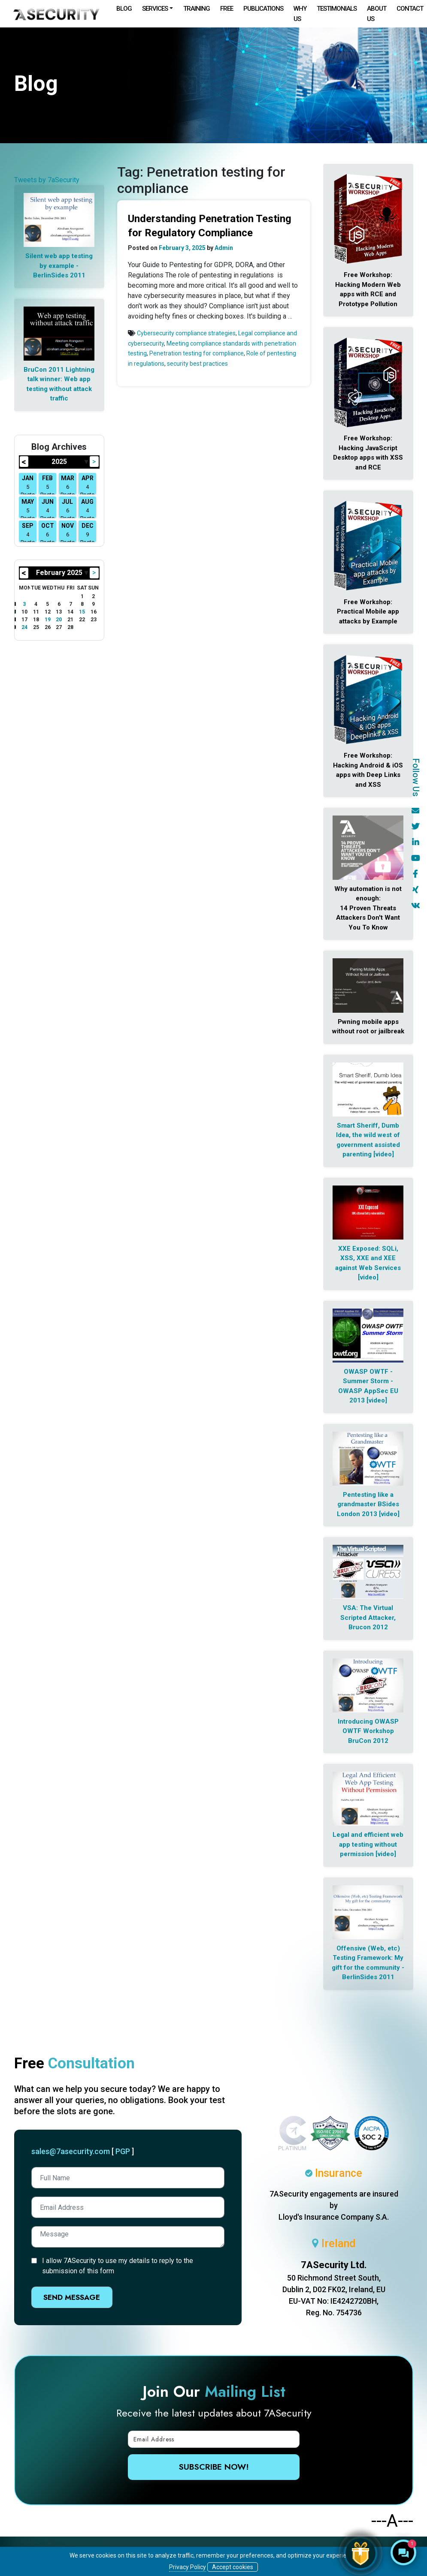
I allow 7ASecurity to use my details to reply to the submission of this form (117, 2266)
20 (59, 620)
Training (196, 8)
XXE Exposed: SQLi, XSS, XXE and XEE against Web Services (368, 1258)
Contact (410, 8)
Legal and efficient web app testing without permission (368, 1844)
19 (48, 620)
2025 (59, 461)
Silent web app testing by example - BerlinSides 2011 (59, 265)
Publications (263, 8)
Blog (124, 8)
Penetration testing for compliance (196, 353)
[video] (383, 1154)
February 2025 (59, 573)
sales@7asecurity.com (70, 2151)
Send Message (71, 2297)
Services (155, 8)
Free (226, 8)
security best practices (197, 363)
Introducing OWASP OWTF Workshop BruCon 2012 (368, 1731)
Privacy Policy (187, 2567)
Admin (224, 247)
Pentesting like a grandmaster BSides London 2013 (368, 1504)
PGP (122, 2151)
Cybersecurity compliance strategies (186, 333)
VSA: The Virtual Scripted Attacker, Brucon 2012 (368, 1617)
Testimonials (337, 8)
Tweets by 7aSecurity (46, 180)
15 (82, 612)
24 (24, 627)
